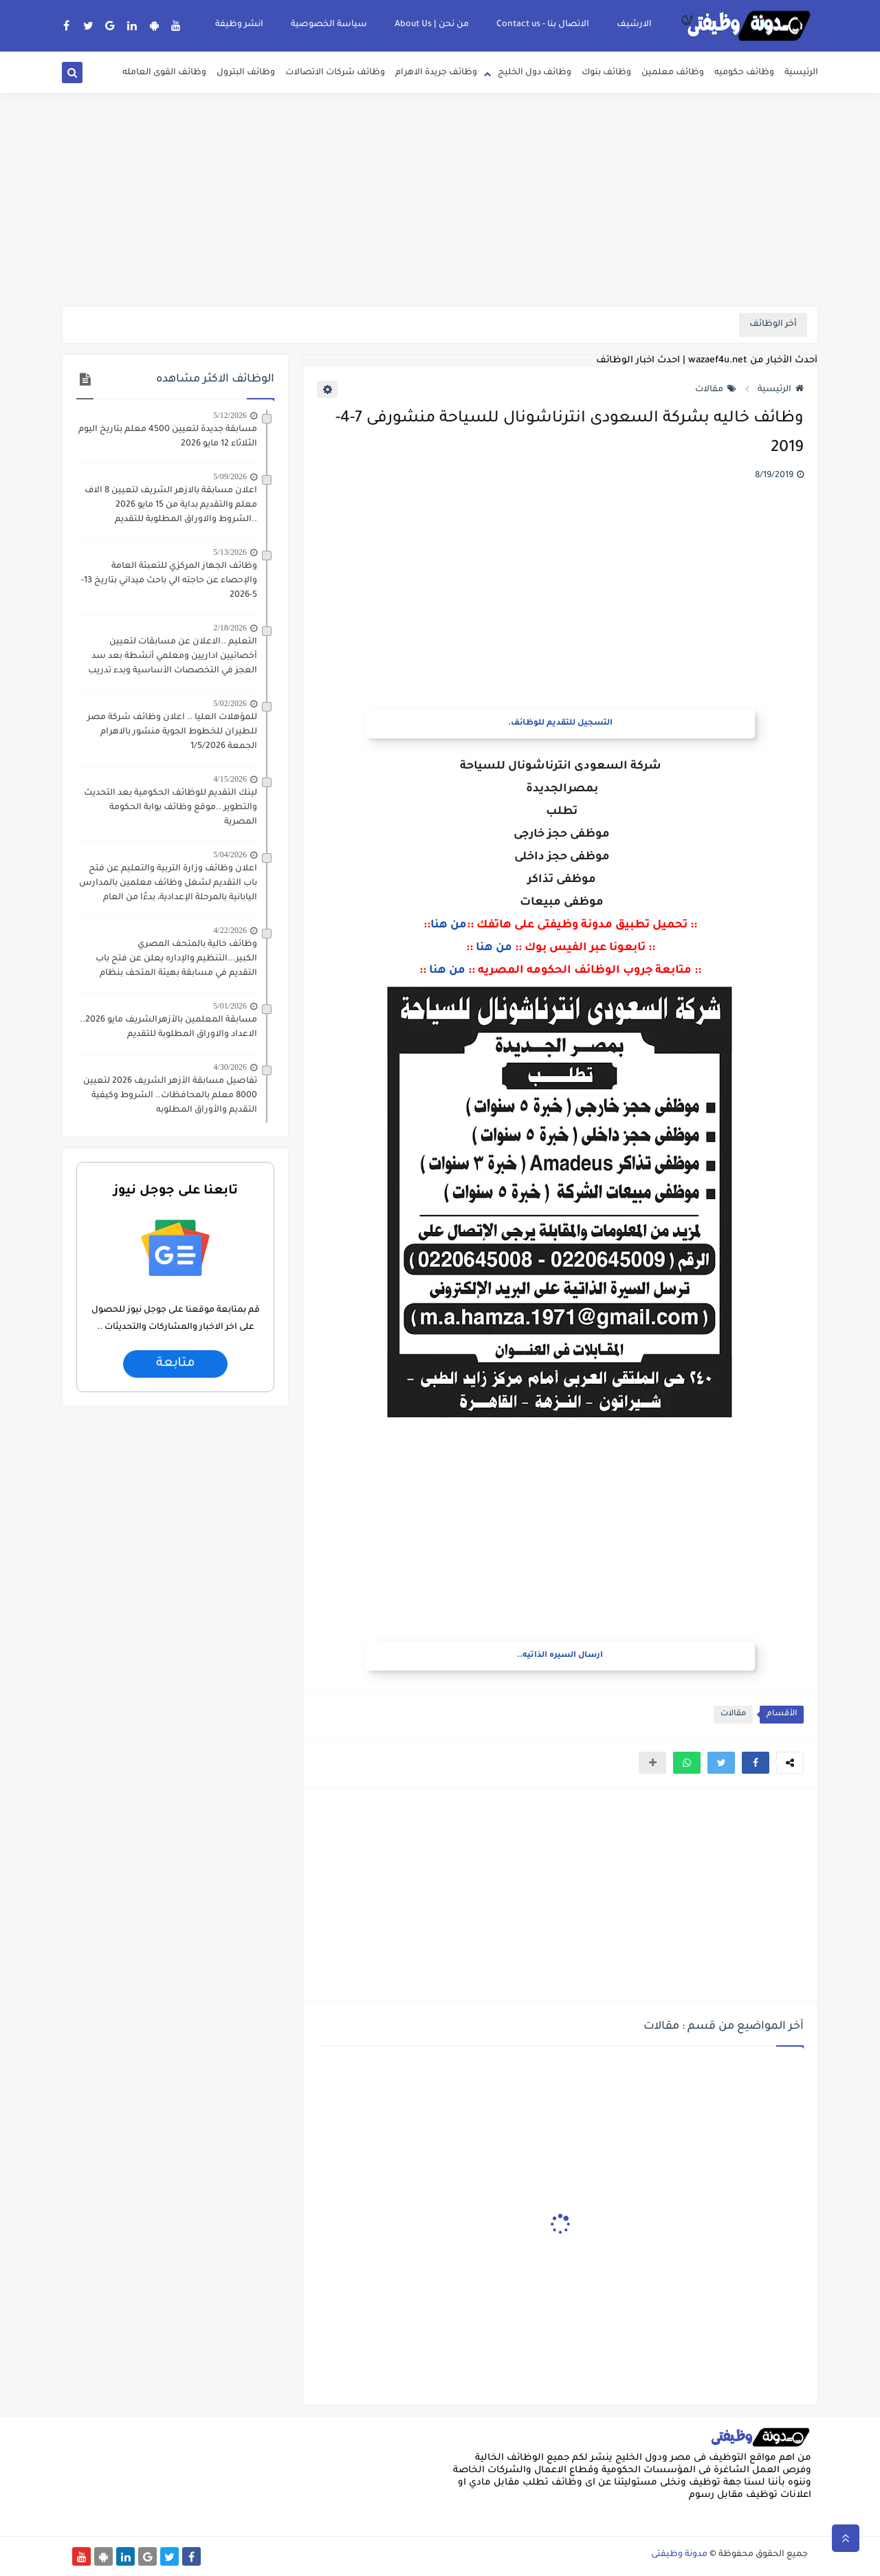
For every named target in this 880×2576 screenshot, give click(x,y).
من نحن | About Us (432, 25)
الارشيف (634, 25)
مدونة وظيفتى (679, 2555)
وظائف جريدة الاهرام (436, 73)
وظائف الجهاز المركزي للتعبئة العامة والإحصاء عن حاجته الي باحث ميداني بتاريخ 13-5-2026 (169, 581)
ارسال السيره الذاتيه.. (560, 1655)
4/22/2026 (230, 930)
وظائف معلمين (672, 73)
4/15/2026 (230, 779)
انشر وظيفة (239, 25)
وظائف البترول (246, 73)
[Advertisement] (440, 199)
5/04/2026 (230, 854)
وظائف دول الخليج (534, 73)
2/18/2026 (230, 627)
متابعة (175, 1364)
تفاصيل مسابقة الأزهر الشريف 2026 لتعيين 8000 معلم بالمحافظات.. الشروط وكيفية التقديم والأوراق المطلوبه (170, 1096)
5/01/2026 (230, 1006)
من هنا (448, 925)
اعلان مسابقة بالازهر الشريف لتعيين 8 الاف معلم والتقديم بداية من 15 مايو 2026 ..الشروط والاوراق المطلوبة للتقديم (171, 505)
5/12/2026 (230, 415)
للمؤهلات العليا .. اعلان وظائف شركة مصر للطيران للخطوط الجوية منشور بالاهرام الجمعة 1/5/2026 (172, 732)
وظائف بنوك (606, 73)
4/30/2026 (230, 1067)
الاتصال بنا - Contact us (542, 25)
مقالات (715, 390)
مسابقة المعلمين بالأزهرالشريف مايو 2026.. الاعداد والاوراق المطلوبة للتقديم (168, 1027)
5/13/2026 (230, 552)
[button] (755, 1763)
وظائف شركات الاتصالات (335, 73)
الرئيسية (801, 73)
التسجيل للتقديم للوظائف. (560, 723)
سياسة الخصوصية (329, 25)
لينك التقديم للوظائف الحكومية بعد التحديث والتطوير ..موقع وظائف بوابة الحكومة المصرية (170, 808)
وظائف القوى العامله (164, 73)
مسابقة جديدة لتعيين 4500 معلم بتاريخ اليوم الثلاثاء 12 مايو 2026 (167, 437)
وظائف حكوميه (744, 73)
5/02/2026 (230, 703)
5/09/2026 (230, 476)
